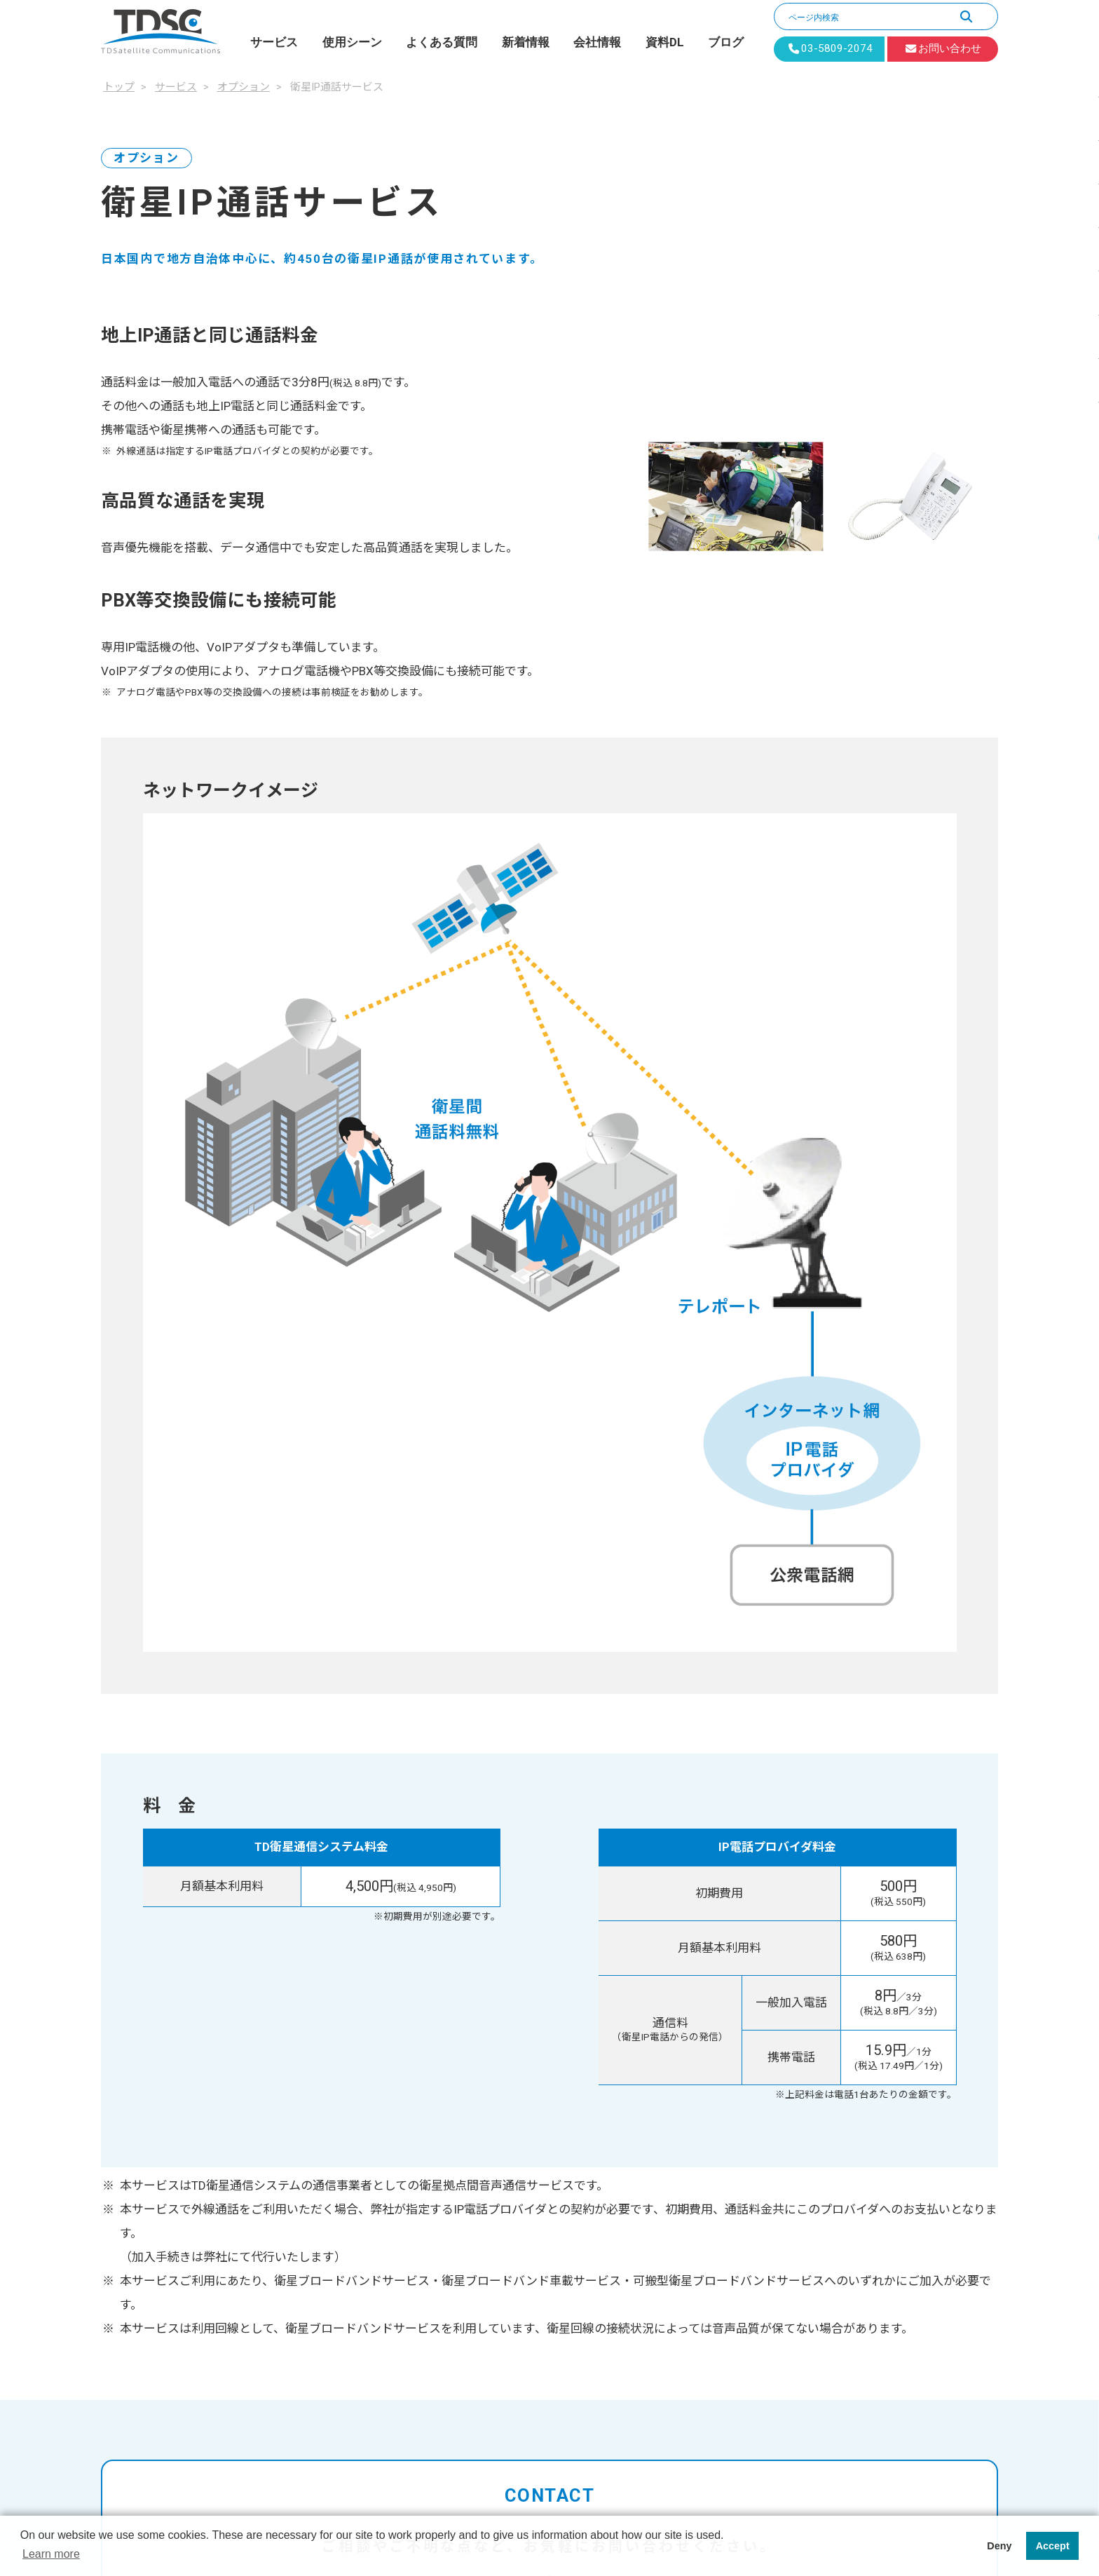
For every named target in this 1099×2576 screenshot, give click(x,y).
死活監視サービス (491, 2322)
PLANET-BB (458, 2081)
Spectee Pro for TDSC (500, 2153)
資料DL (665, 42)
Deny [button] (999, 2545)
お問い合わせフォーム (770, 1811)
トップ (433, 2032)
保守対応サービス (491, 2273)
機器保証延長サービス (501, 2298)
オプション (458, 2129)
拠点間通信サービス (496, 2250)
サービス (274, 42)
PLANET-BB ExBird (474, 2105)
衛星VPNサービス (490, 2225)
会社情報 (597, 42)
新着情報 (526, 42)
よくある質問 (441, 42)
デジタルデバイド (788, 2081)
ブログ (726, 42)
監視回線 (767, 2105)
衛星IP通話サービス (495, 2201)
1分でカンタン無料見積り (770, 1868)
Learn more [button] (51, 2554)
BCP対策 (766, 2057)
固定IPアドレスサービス (506, 2177)
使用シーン (352, 42)
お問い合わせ (762, 2250)
